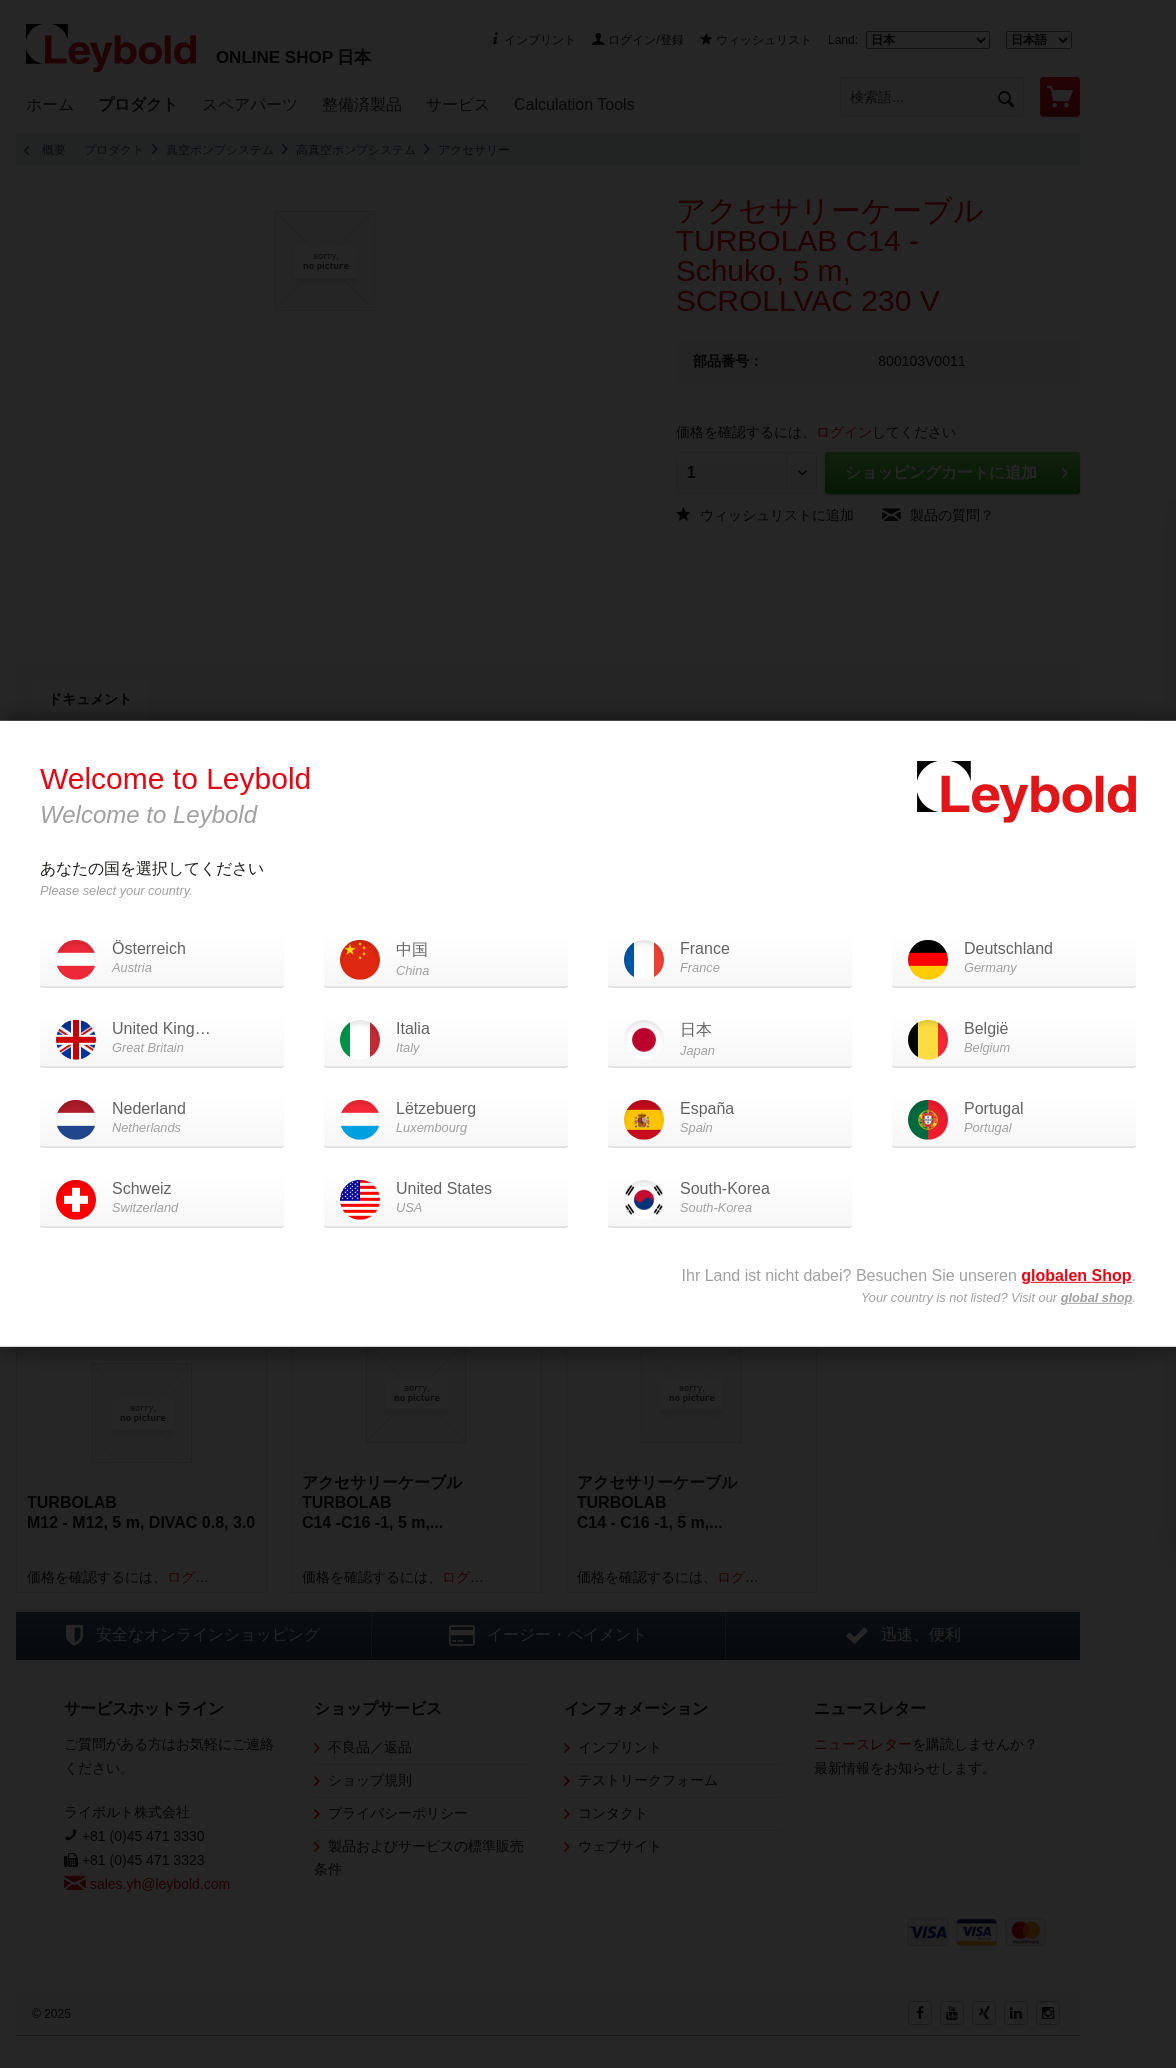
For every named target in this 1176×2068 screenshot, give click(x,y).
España (730, 1118)
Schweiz (162, 1198)
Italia (446, 1038)
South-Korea (730, 1198)
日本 (730, 1040)
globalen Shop (1076, 1275)
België (1014, 1038)
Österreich (162, 958)
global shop (1097, 1297)
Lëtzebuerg (446, 1118)
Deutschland (1014, 958)
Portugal (1014, 1118)
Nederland (162, 1118)
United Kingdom (169, 1038)
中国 (446, 960)
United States (446, 1198)
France (730, 958)
